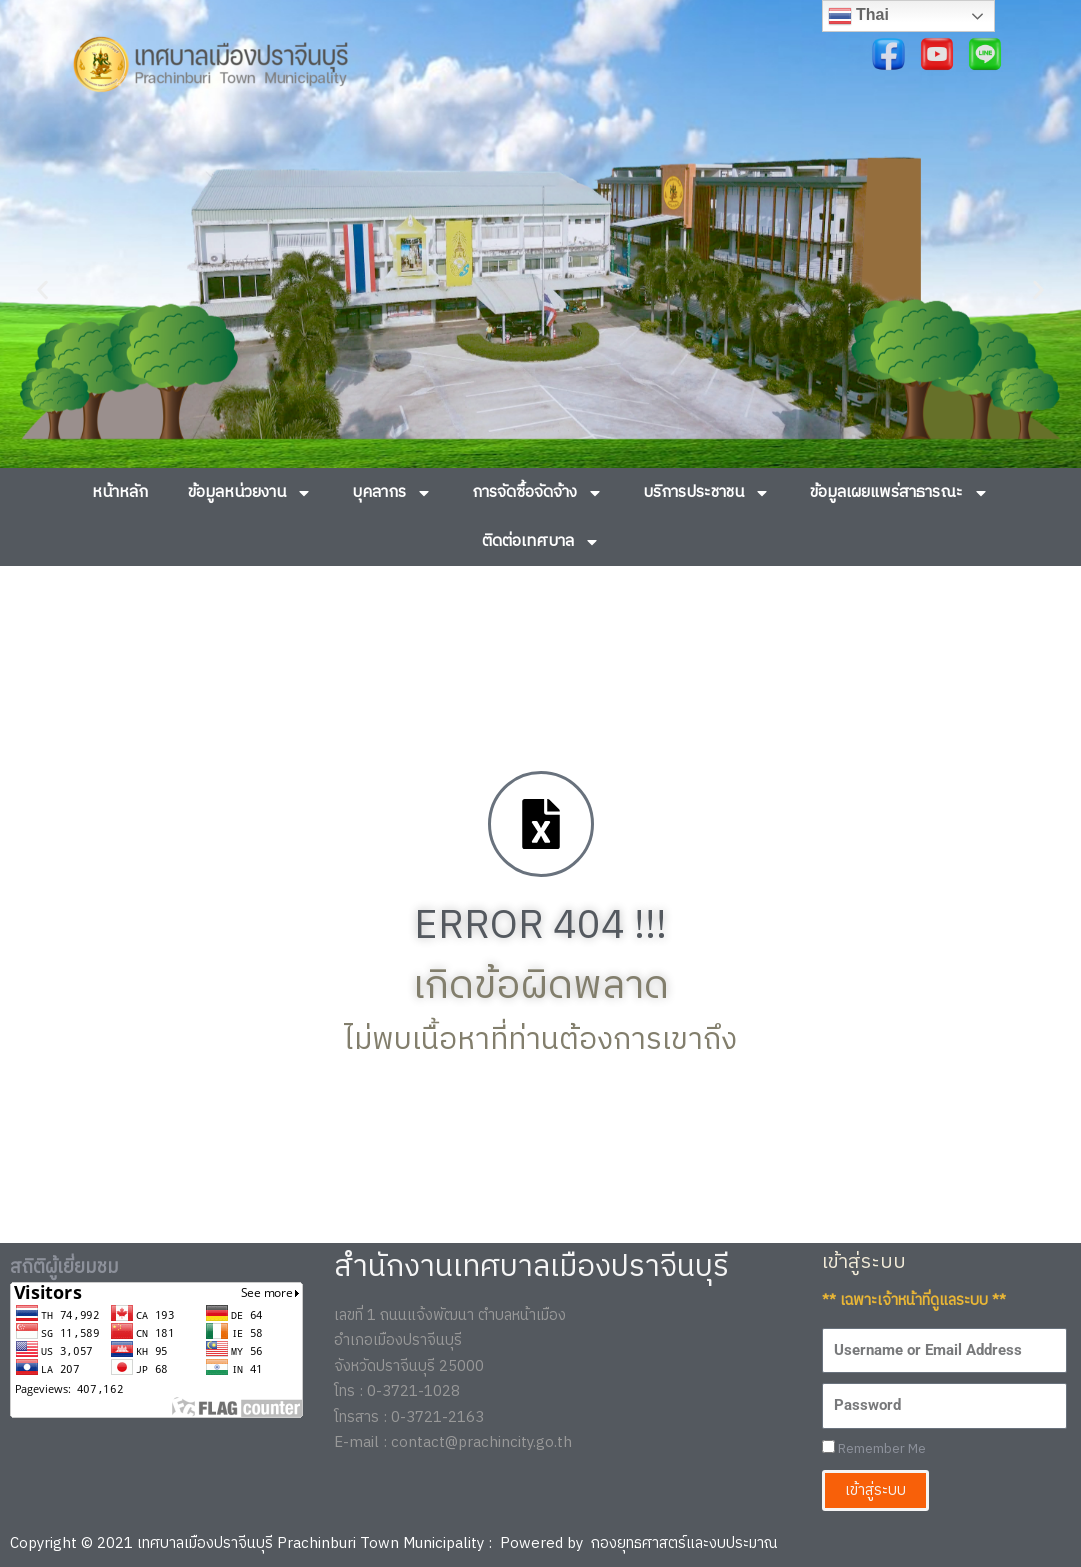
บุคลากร (392, 493)
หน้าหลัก (120, 492)
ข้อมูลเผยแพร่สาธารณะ (899, 493)
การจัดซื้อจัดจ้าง (537, 493)
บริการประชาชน (706, 493)
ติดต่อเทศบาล (541, 542)
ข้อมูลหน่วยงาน (250, 493)
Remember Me (874, 1449)
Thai (858, 16)
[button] (42, 289)
